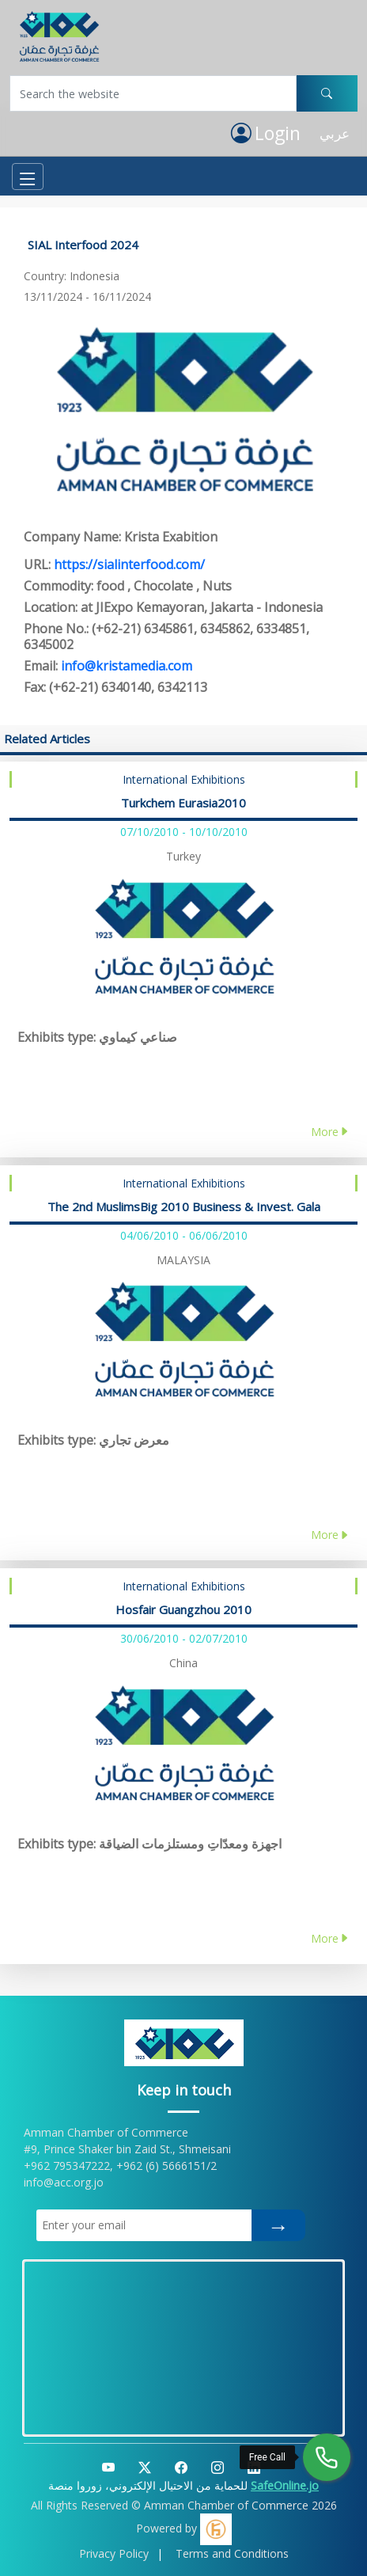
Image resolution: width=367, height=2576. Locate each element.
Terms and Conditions (232, 2553)
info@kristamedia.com (126, 665)
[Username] (153, 93)
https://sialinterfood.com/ (129, 564)
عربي (335, 133)
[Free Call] (326, 2457)
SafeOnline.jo (285, 2485)
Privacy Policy (114, 2553)
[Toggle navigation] (28, 176)
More (330, 1131)
